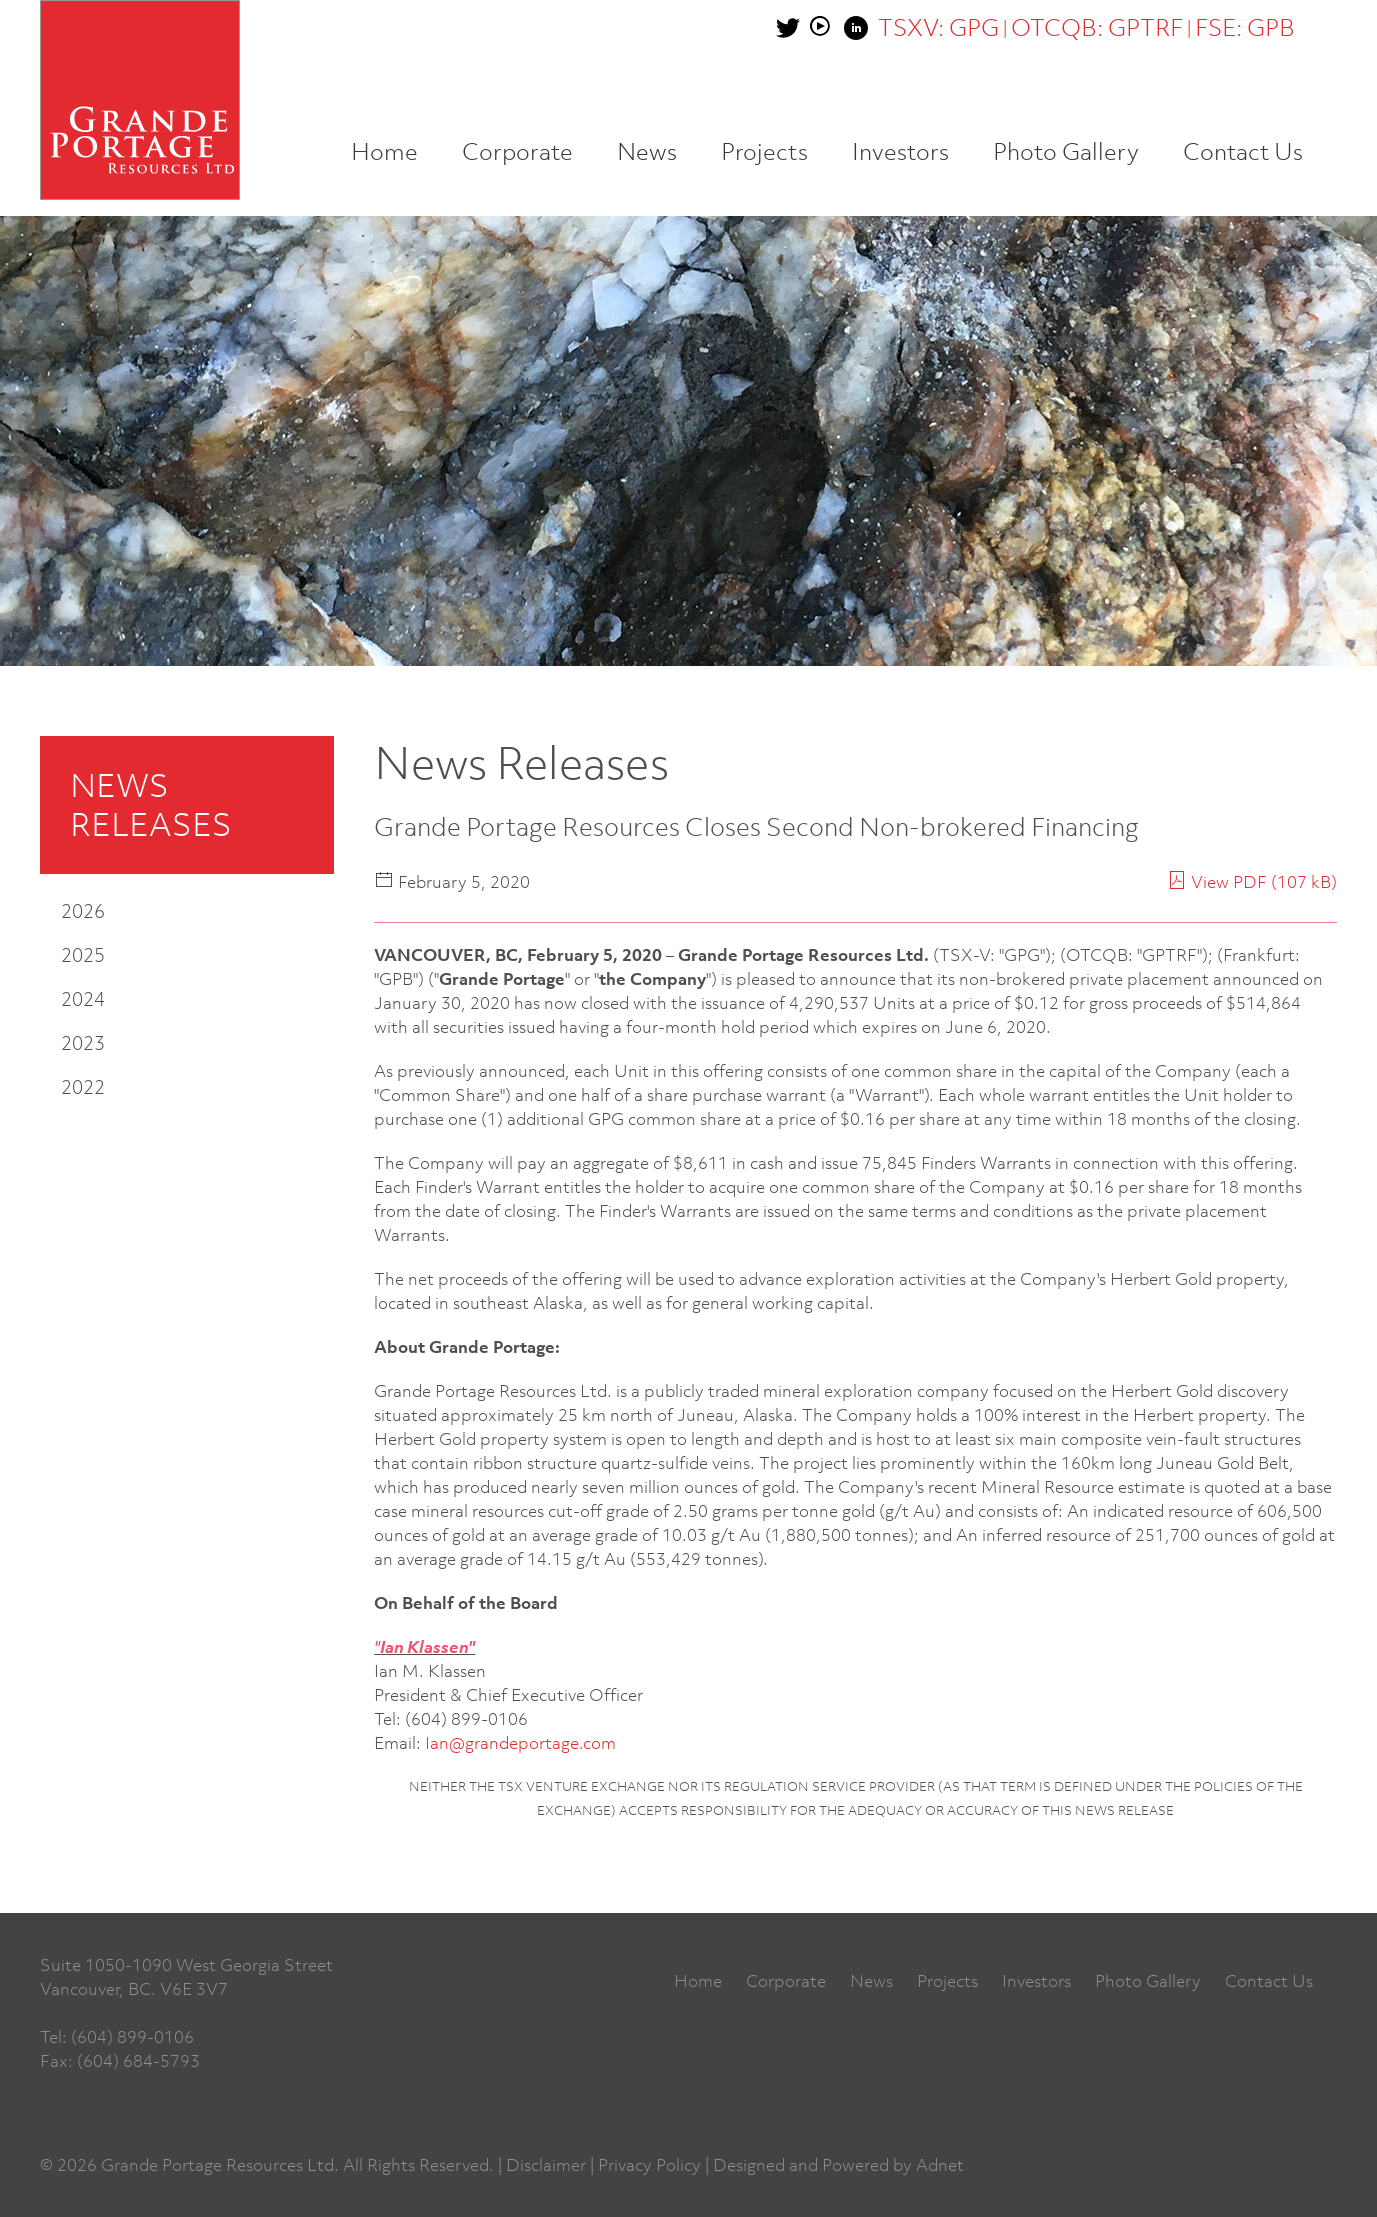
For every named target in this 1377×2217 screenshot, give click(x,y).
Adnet (940, 2165)
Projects (764, 151)
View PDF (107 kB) (1252, 882)
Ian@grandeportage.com (520, 1743)
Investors (900, 151)
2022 (83, 1086)
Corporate (517, 151)
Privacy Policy (649, 2165)
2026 (83, 910)
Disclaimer (546, 2165)
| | (1086, 28)
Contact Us (1243, 151)
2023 (83, 1042)
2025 (83, 954)
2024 (83, 998)
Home (384, 151)
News (647, 151)
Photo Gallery (1066, 151)
